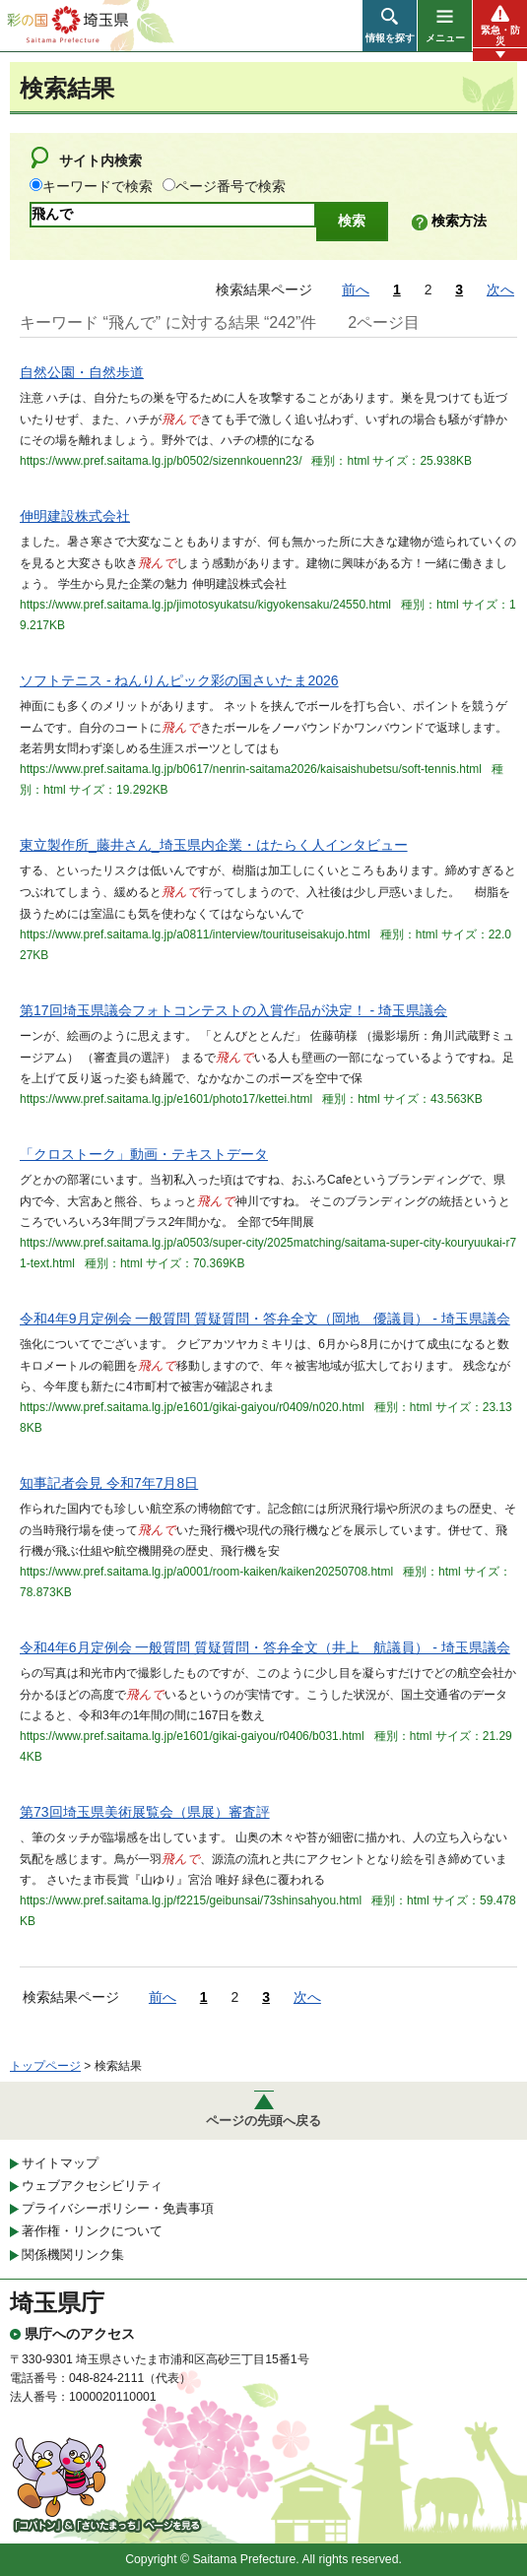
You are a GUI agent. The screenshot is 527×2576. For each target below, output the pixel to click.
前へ (355, 289)
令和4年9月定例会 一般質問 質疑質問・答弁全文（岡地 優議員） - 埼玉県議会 (265, 1318)
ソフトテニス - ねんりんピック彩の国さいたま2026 (179, 680)
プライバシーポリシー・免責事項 (118, 2208)
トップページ (45, 2066)
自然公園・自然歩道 (82, 372)
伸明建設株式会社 (75, 516)
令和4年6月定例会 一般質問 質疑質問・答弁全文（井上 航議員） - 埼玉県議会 (265, 1647)
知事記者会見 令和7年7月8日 (109, 1483)
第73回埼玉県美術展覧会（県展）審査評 (145, 1812)
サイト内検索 (100, 160)
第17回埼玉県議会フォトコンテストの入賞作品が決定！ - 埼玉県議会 (233, 1010)
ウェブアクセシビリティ (92, 2185)
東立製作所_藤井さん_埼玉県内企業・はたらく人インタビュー (214, 845)
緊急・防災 (500, 35)
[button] (389, 25)
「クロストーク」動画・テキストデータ (144, 1154)
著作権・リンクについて (92, 2230)
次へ (500, 289)
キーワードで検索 (97, 186)
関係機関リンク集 (73, 2254)
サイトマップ (60, 2163)
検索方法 (459, 220)
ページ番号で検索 (230, 186)
